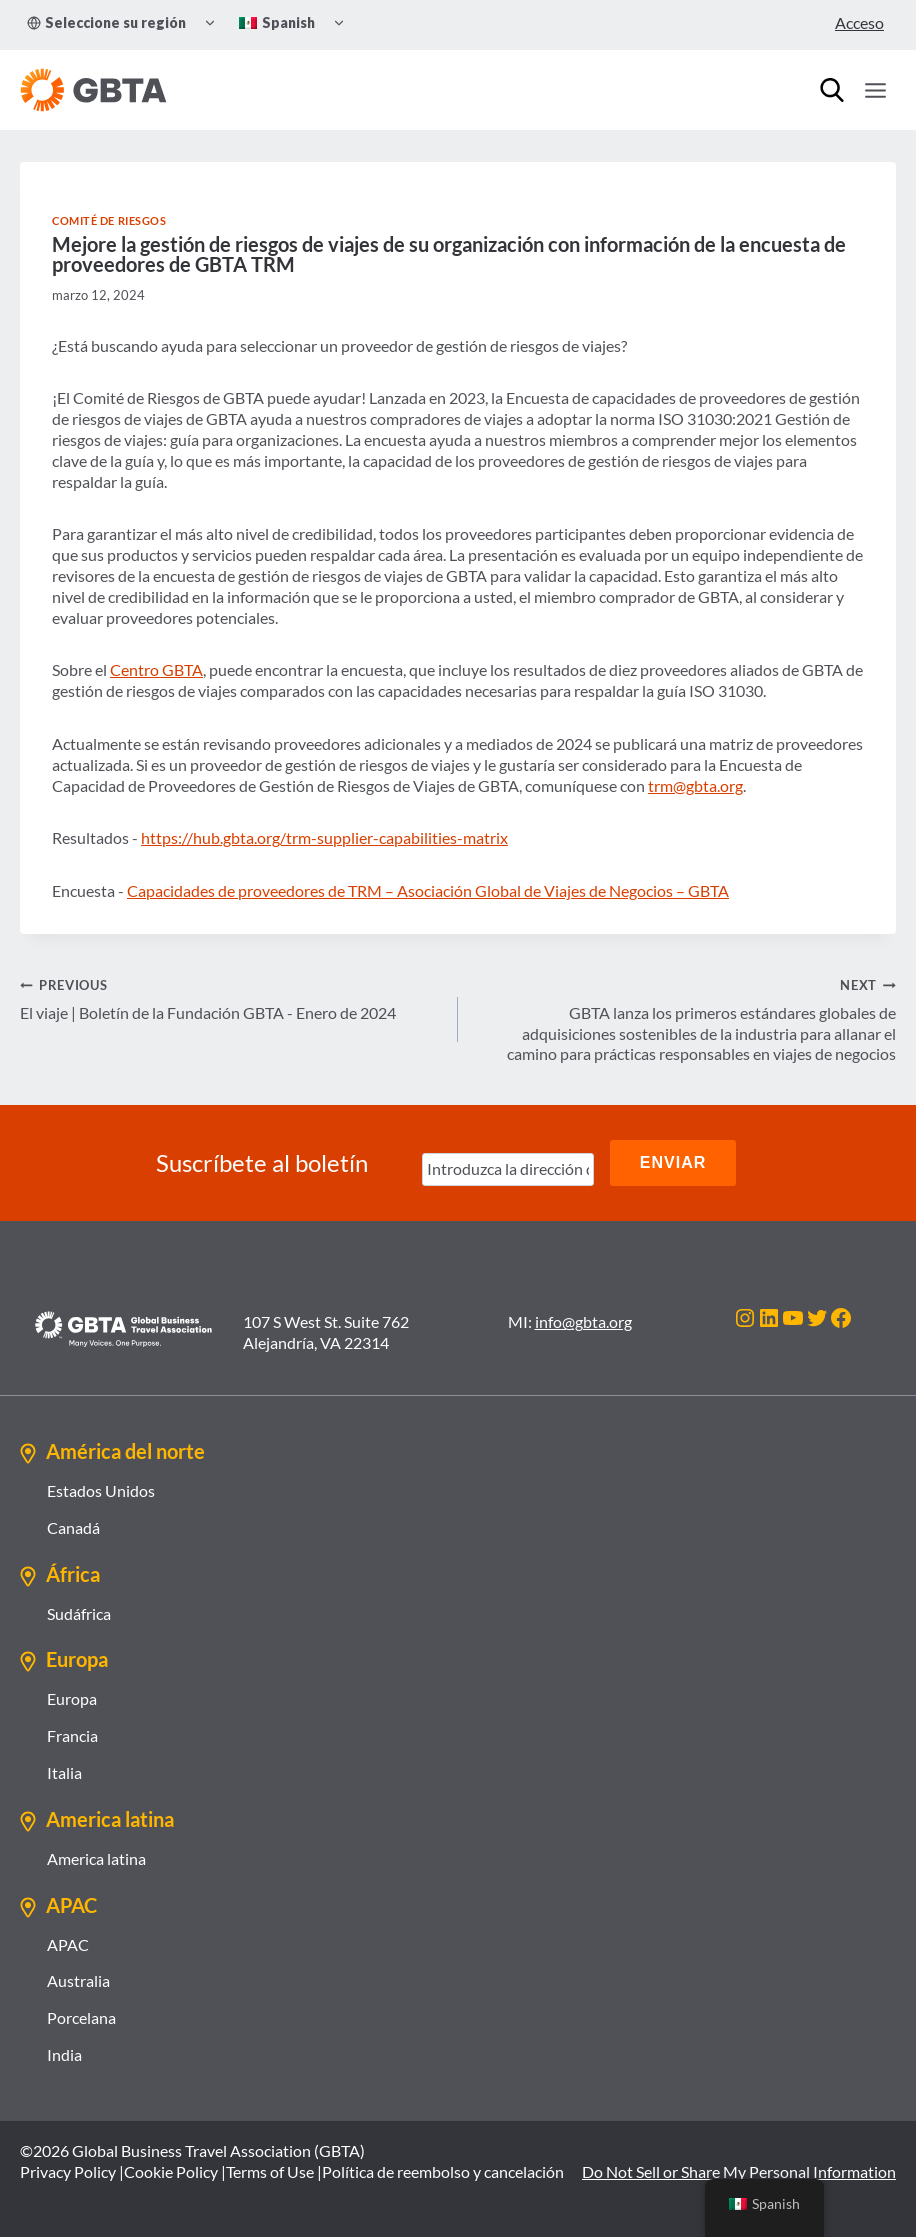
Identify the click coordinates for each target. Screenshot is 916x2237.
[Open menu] (875, 90)
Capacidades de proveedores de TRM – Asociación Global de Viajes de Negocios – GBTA (428, 890)
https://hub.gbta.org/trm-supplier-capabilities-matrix (324, 837)
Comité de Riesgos (109, 220)
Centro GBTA (156, 669)
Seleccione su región (106, 22)
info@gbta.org (583, 1321)
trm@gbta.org (695, 785)
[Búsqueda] (832, 90)
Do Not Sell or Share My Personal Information (739, 2170)
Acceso (859, 22)
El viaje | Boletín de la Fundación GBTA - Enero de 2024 (231, 998)
